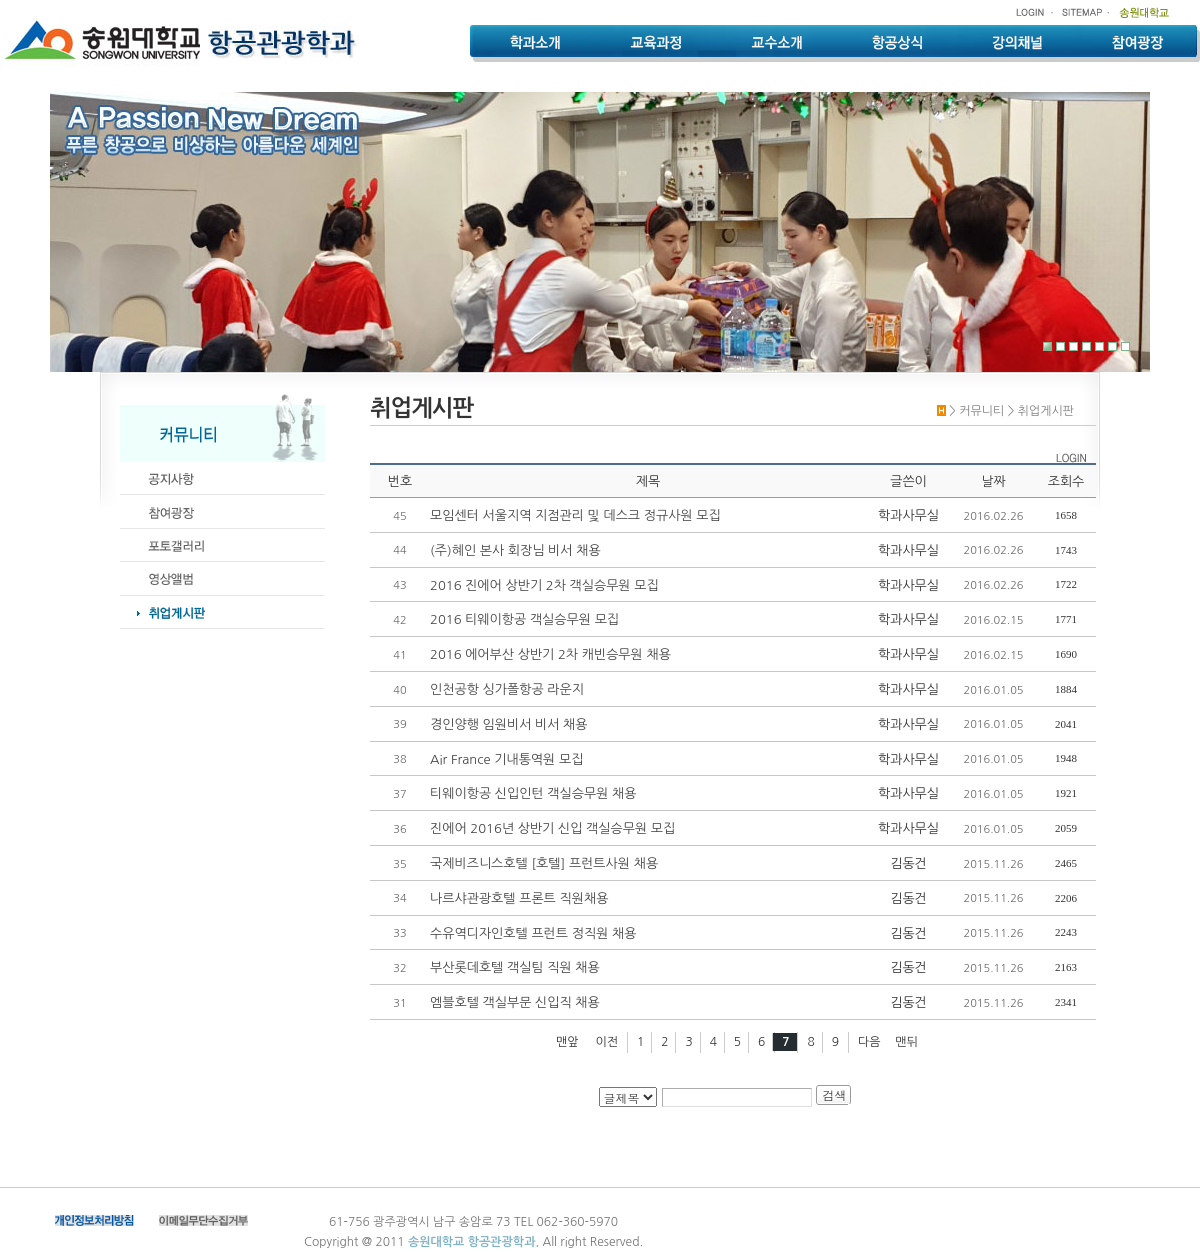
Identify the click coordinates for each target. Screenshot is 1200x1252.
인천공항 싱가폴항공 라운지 (507, 689)
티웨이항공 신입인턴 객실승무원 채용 (533, 793)
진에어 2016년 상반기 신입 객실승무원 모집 (552, 828)
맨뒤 (906, 1042)
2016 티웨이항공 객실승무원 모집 (524, 619)
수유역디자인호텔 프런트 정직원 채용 (533, 933)
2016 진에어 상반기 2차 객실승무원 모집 (544, 585)
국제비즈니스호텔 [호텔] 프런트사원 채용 (544, 863)
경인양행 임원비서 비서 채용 (509, 724)
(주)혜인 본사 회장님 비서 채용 (515, 550)
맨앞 (567, 1042)
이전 (607, 1042)
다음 (869, 1042)
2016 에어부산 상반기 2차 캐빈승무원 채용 (550, 654)
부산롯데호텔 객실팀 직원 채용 (515, 967)
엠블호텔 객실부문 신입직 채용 (515, 1002)
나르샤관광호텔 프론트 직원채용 (519, 898)
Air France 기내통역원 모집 (506, 759)
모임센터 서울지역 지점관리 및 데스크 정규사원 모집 (575, 515)
